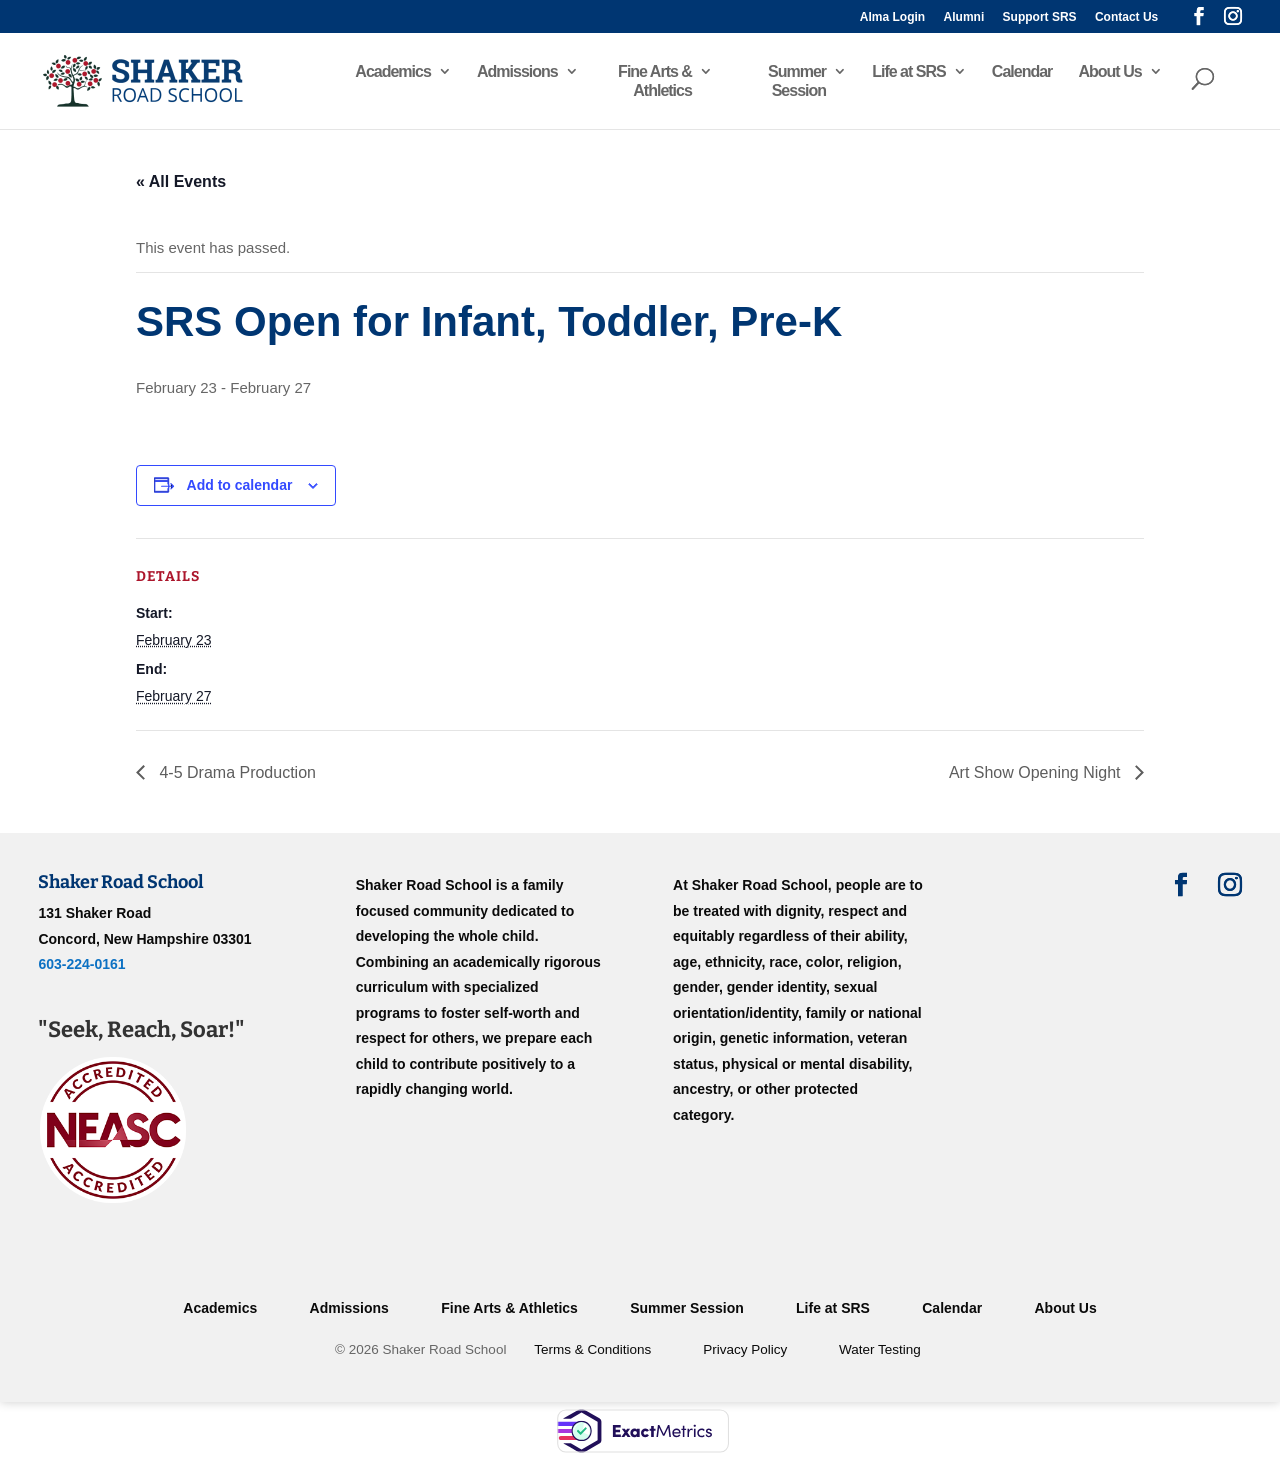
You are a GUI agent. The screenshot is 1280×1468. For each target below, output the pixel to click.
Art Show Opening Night (1037, 772)
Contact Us (1126, 17)
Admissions (517, 71)
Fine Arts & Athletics (655, 81)
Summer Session (797, 81)
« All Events (181, 181)
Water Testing (880, 1349)
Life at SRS (908, 71)
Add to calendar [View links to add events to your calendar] (240, 485)
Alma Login (892, 17)
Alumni (964, 17)
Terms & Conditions (592, 1349)
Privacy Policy (745, 1349)
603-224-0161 (81, 964)
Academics (393, 71)
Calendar (1022, 71)
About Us (1109, 71)
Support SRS (1040, 17)
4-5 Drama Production (235, 772)
